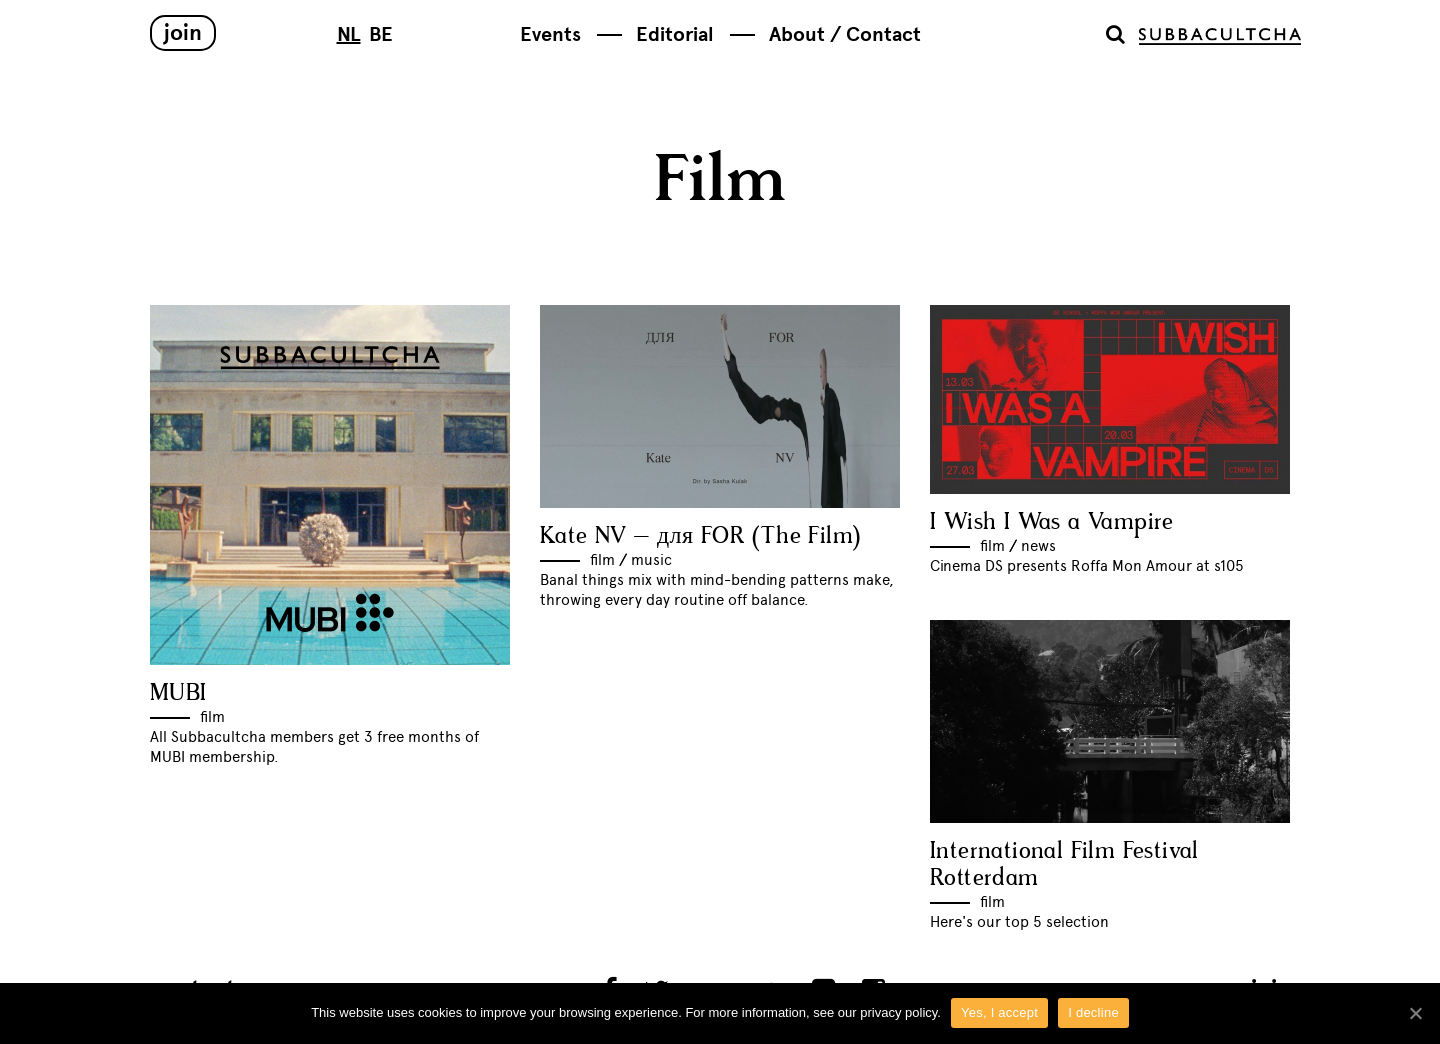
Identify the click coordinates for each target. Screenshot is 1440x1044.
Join (183, 32)
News (1038, 546)
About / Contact (845, 34)
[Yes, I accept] (1415, 1013)
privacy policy (898, 1012)
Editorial (675, 34)
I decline (1093, 1012)
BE (381, 34)
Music (651, 560)
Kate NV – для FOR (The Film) (700, 536)
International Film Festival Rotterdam (1064, 865)
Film (212, 717)
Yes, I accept (999, 1012)
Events (550, 34)
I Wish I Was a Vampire (1052, 522)
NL (349, 34)
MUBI (178, 693)
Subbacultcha (1220, 36)
